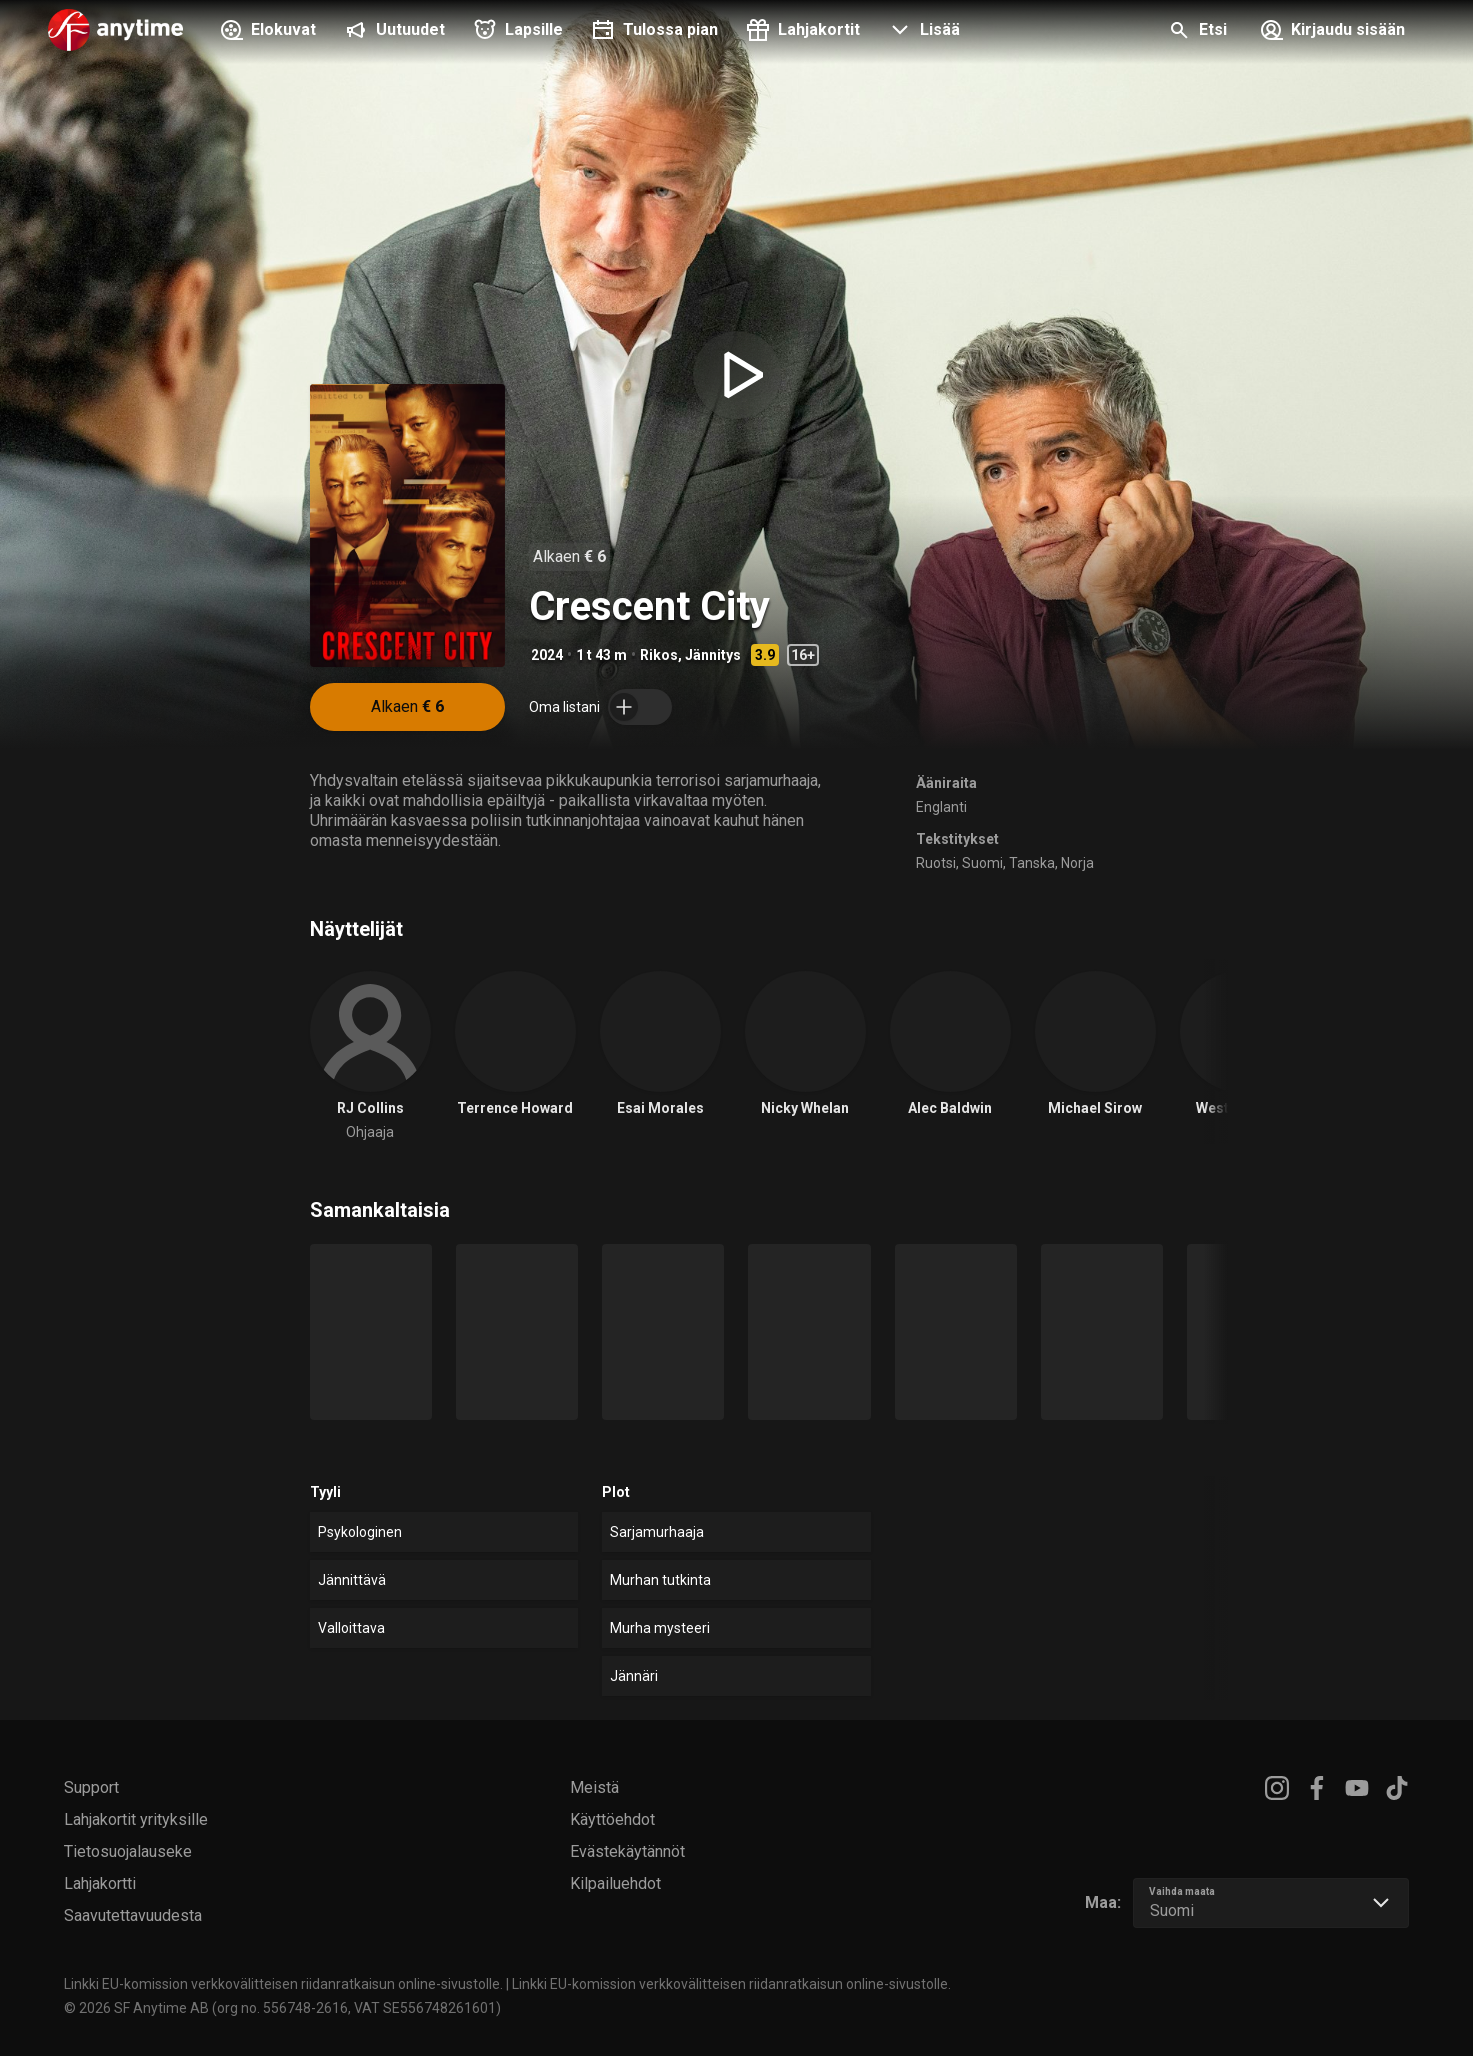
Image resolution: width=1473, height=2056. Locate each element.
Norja (1077, 863)
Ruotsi (936, 863)
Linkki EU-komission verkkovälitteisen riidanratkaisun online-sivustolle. (283, 1984)
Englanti (941, 807)
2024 (547, 655)
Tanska (1032, 863)
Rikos (659, 655)
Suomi (982, 863)
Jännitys (713, 655)
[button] (922, 32)
